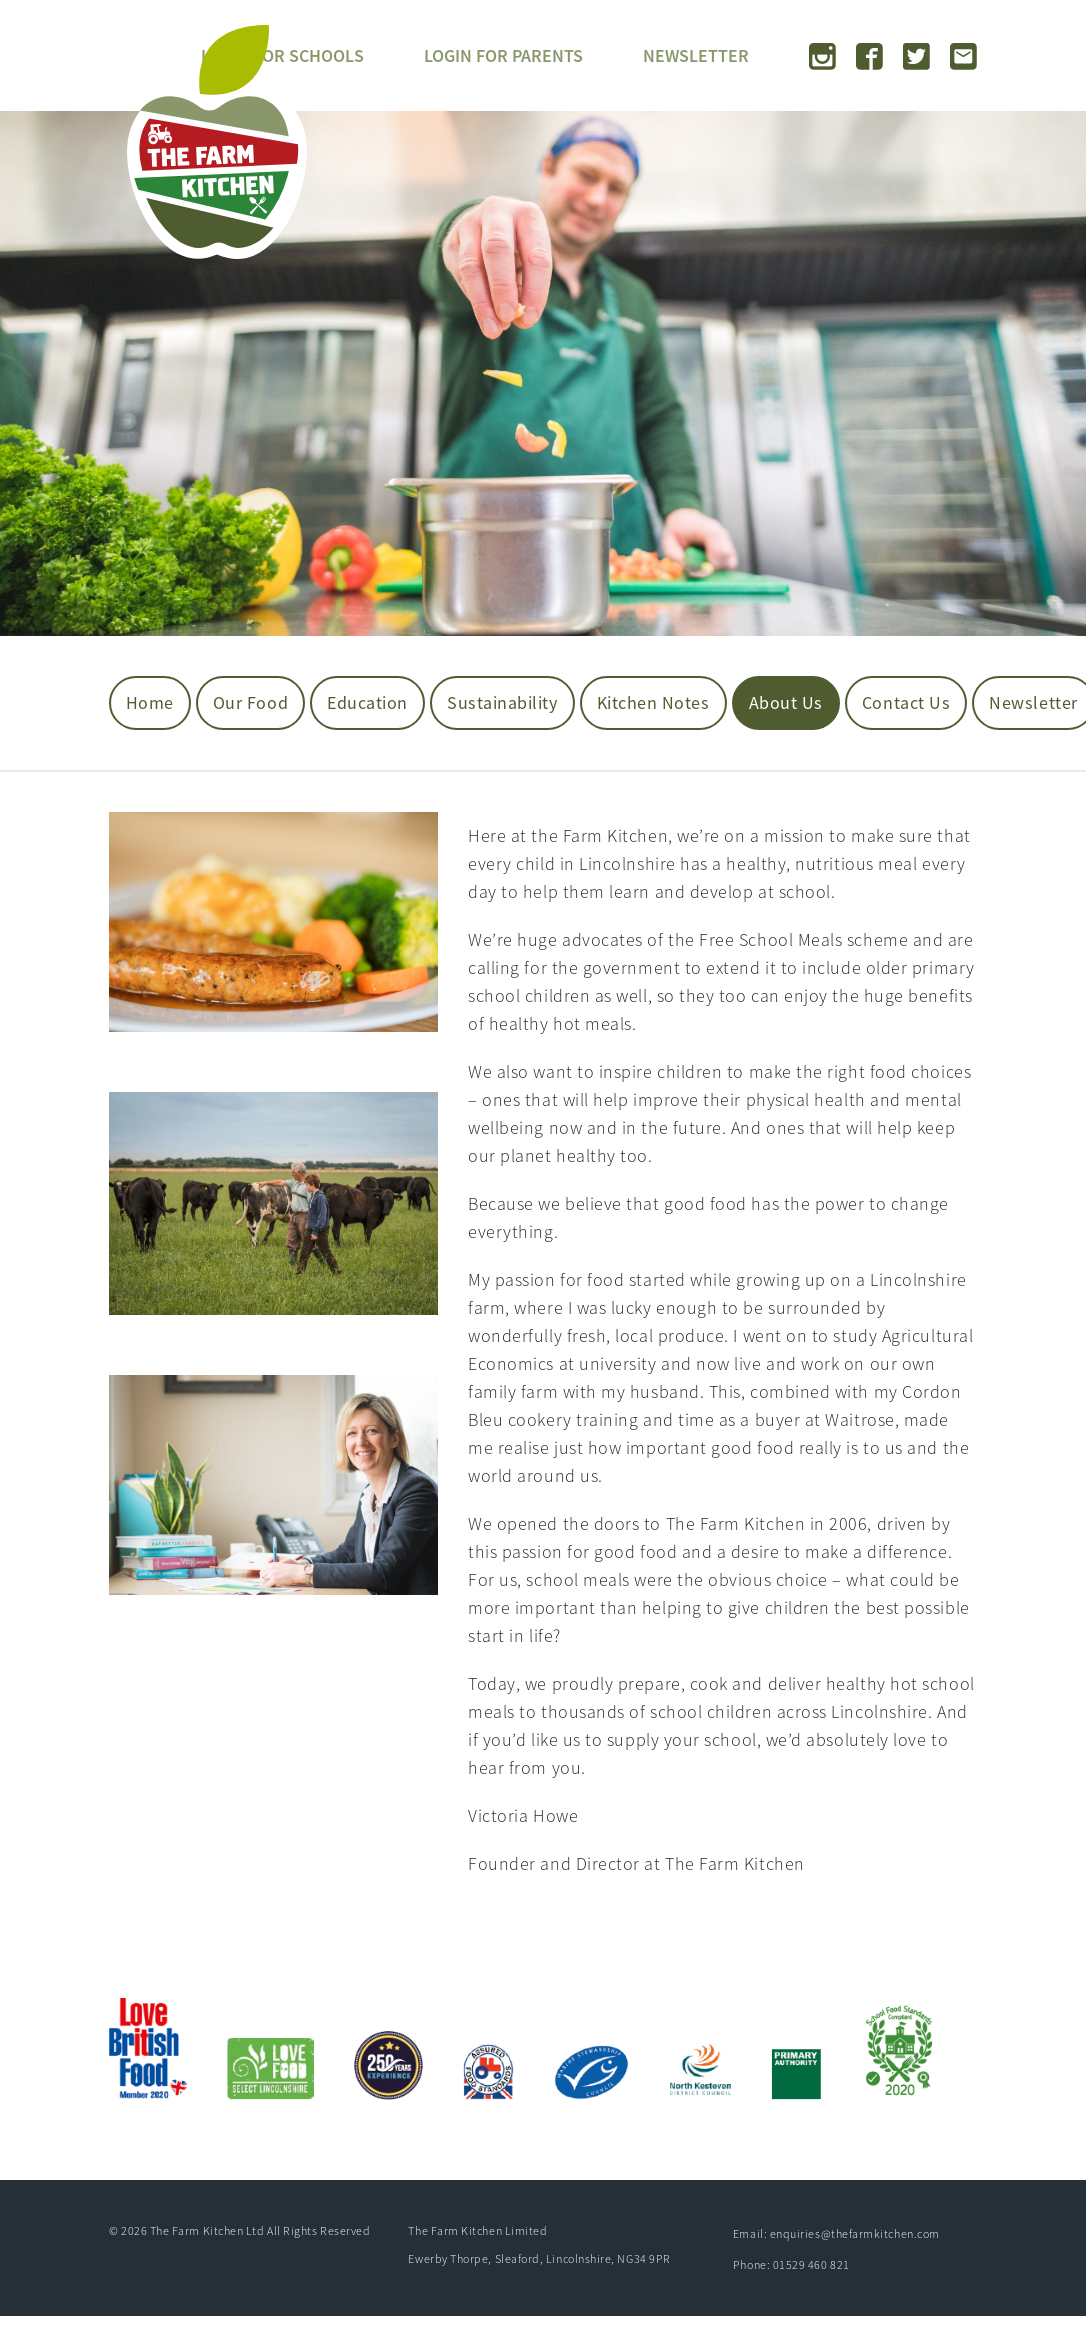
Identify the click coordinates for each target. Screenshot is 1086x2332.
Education (367, 702)
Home (150, 702)
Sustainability (502, 702)
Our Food (250, 702)
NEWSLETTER (696, 55)
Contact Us (906, 702)
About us (786, 702)
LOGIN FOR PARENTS (503, 55)
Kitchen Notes (653, 702)
